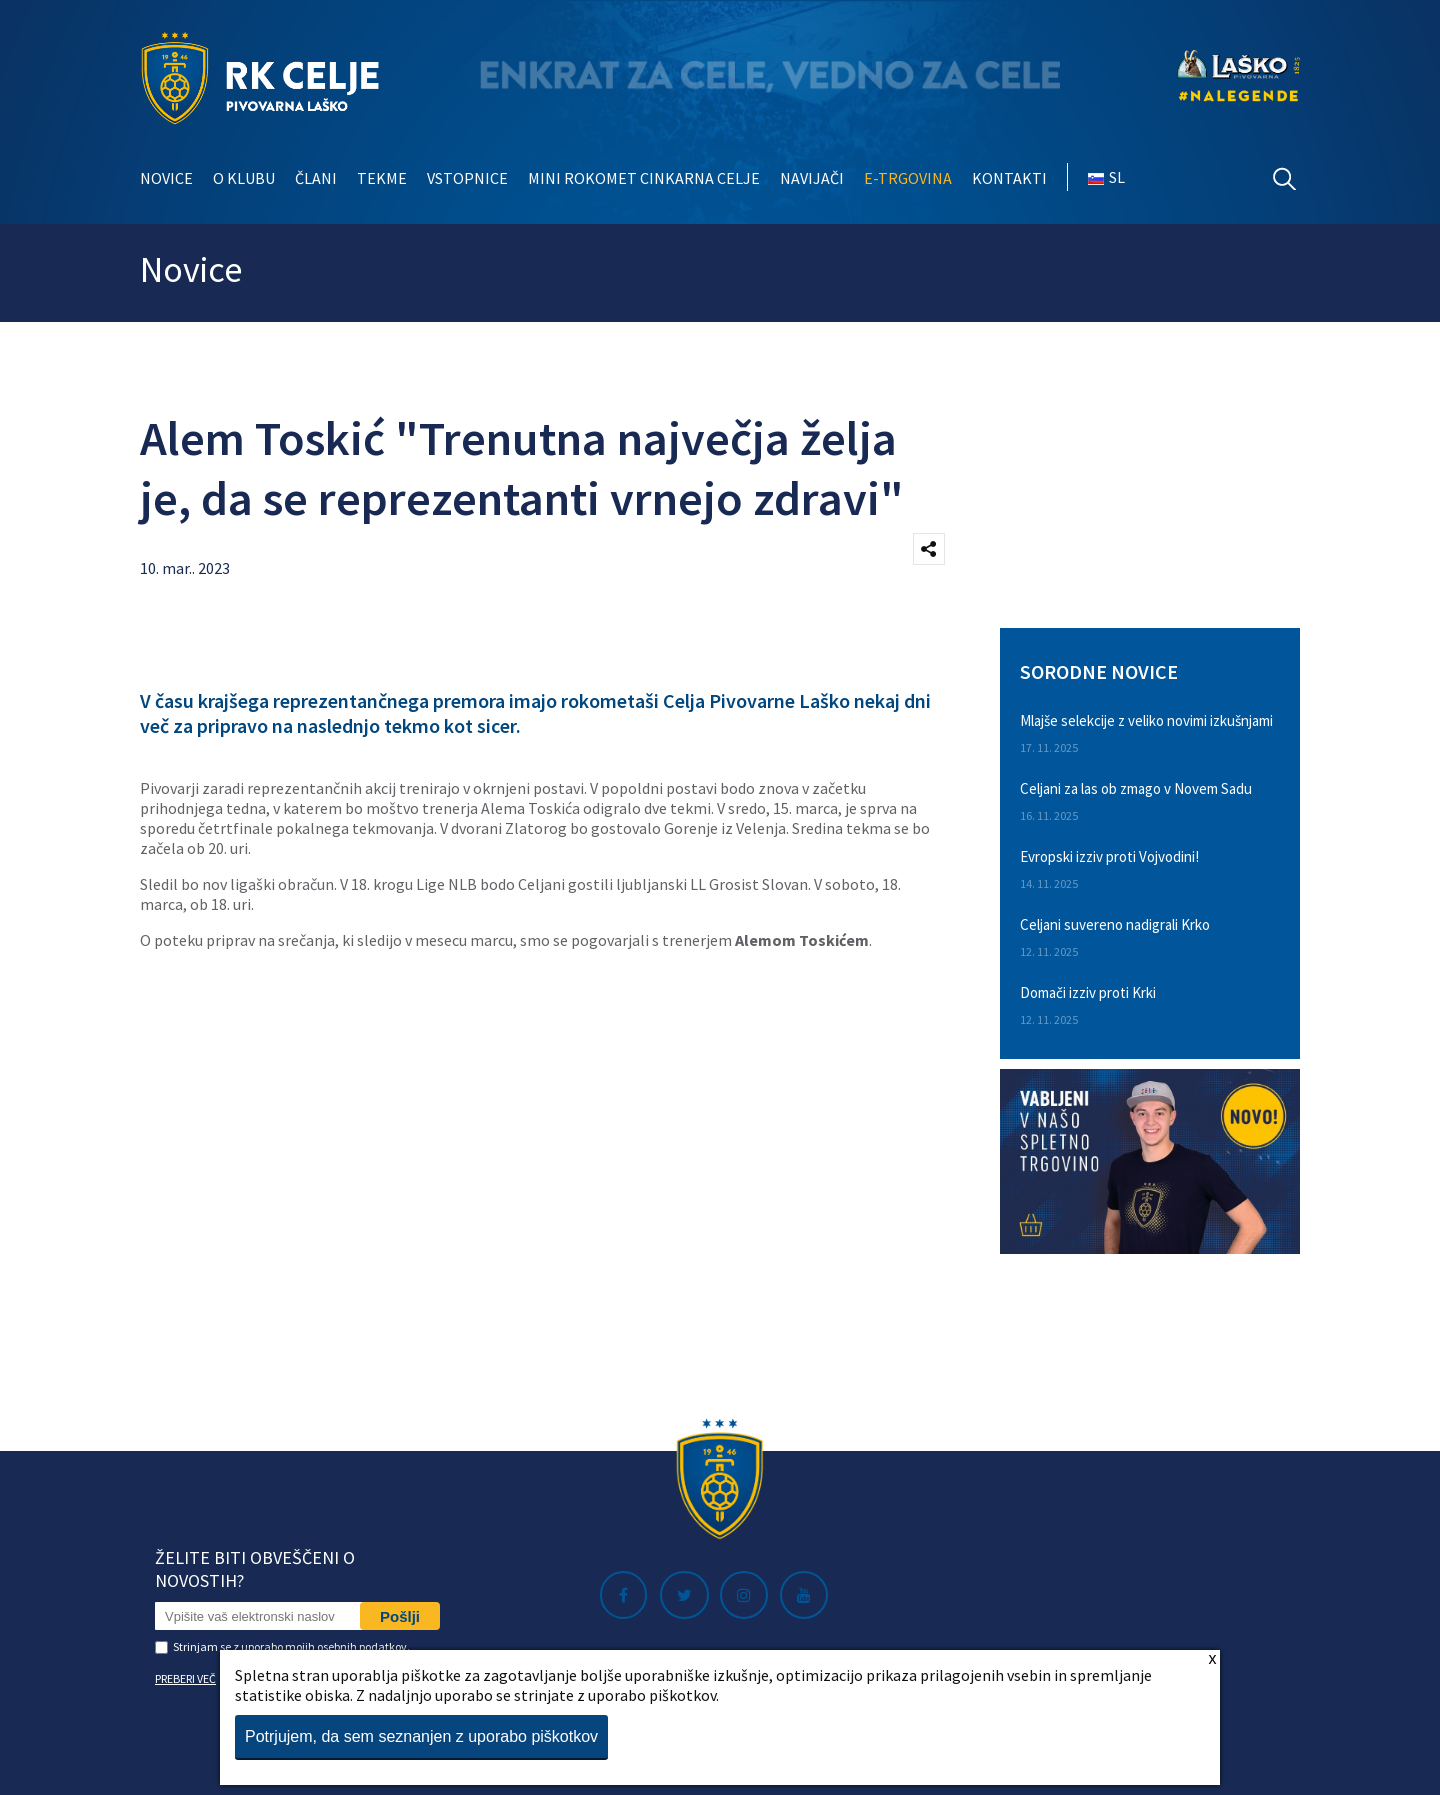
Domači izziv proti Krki (1088, 992)
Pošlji (400, 1616)
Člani (316, 178)
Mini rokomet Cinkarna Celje (644, 178)
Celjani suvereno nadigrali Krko (1115, 924)
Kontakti (1009, 178)
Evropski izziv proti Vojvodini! (1109, 856)
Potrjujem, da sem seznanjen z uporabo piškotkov (421, 1736)
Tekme (382, 178)
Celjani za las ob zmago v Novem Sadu (1136, 788)
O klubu (244, 178)
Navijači (812, 178)
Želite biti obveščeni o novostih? (255, 1569)
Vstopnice (467, 178)
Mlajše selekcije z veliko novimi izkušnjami (1146, 720)
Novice (166, 178)
